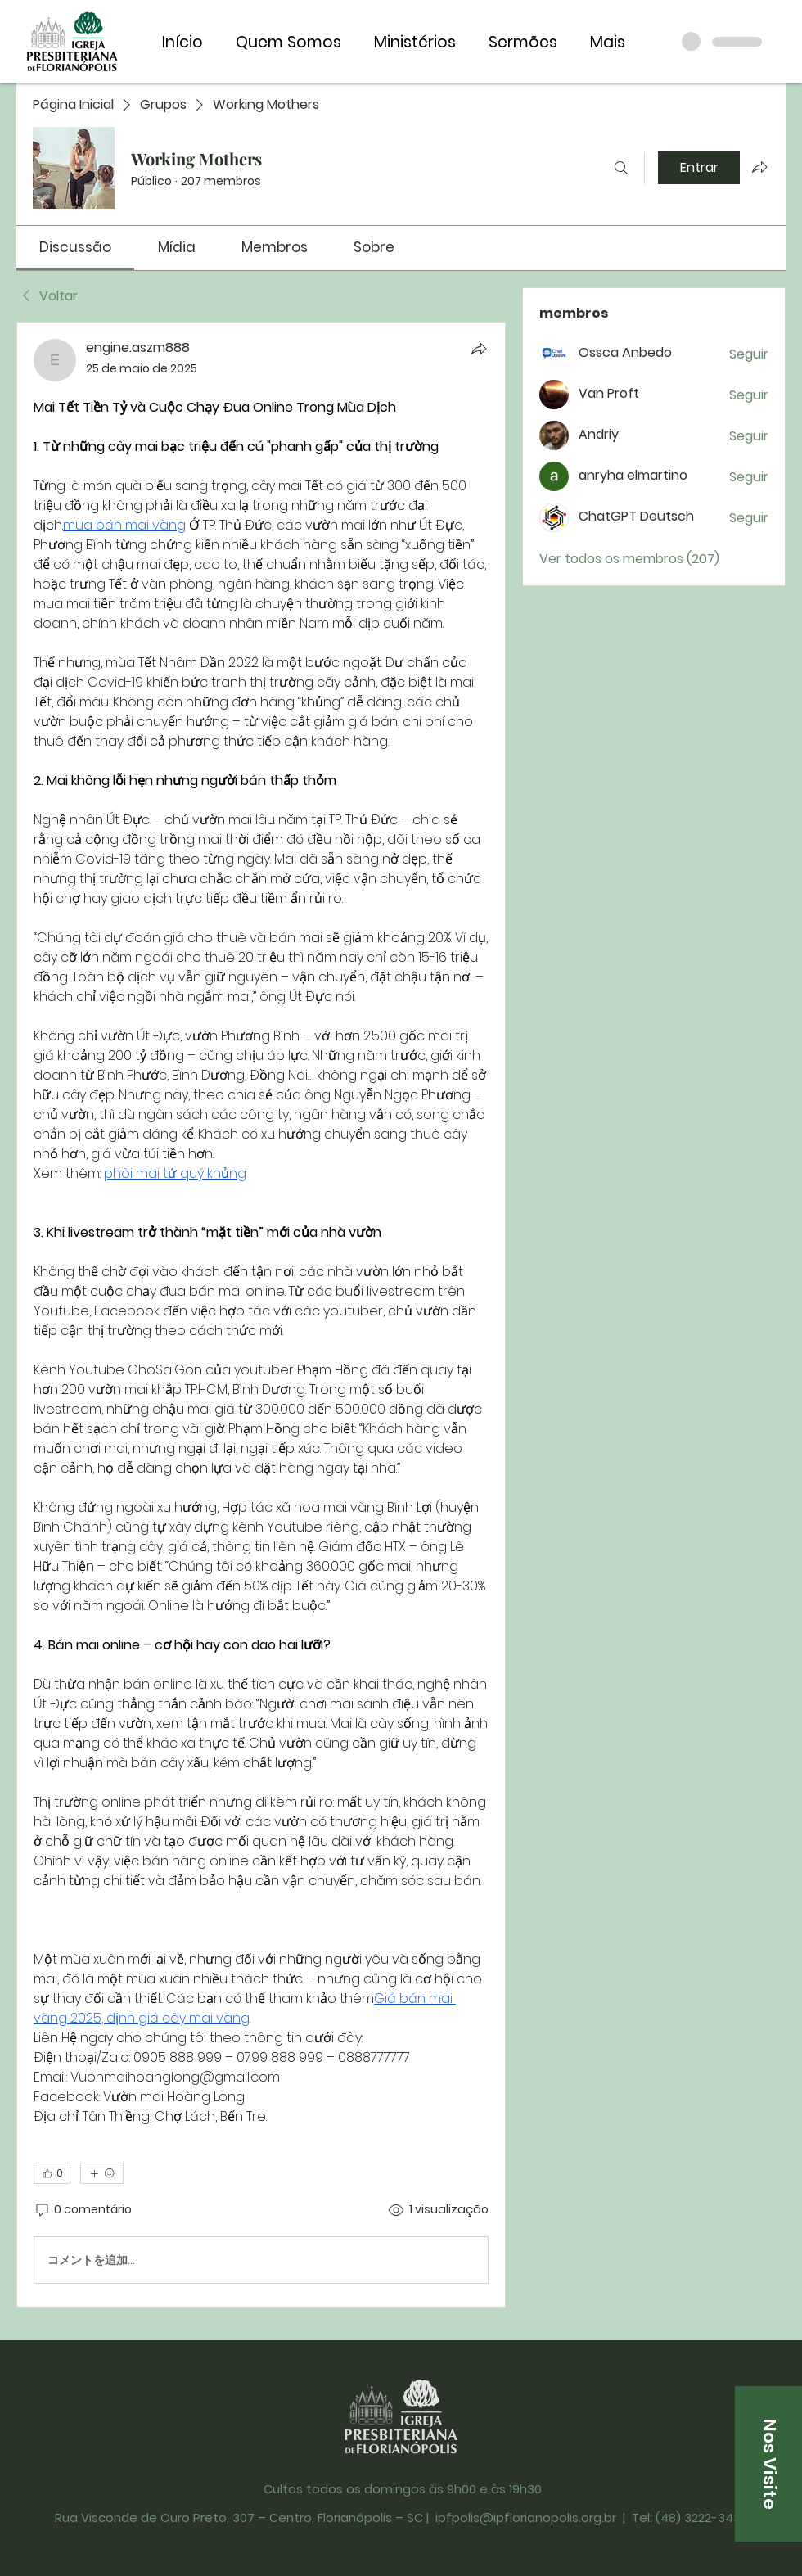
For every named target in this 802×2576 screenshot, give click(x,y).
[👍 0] (52, 2173)
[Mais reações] (102, 2173)
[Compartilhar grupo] (759, 167)
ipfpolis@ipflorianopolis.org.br (525, 2517)
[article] (261, 1315)
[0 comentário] (83, 2210)
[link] (75, 247)
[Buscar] (621, 167)
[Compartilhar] (479, 349)
